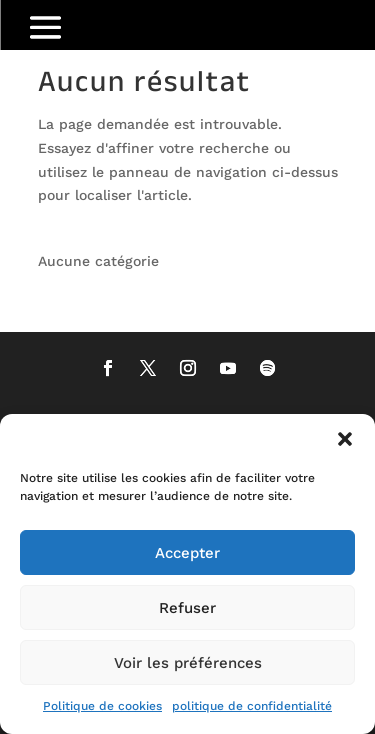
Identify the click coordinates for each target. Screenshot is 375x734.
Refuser (187, 608)
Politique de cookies (102, 706)
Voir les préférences (188, 663)
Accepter (187, 553)
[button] (345, 439)
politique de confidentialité (252, 706)
